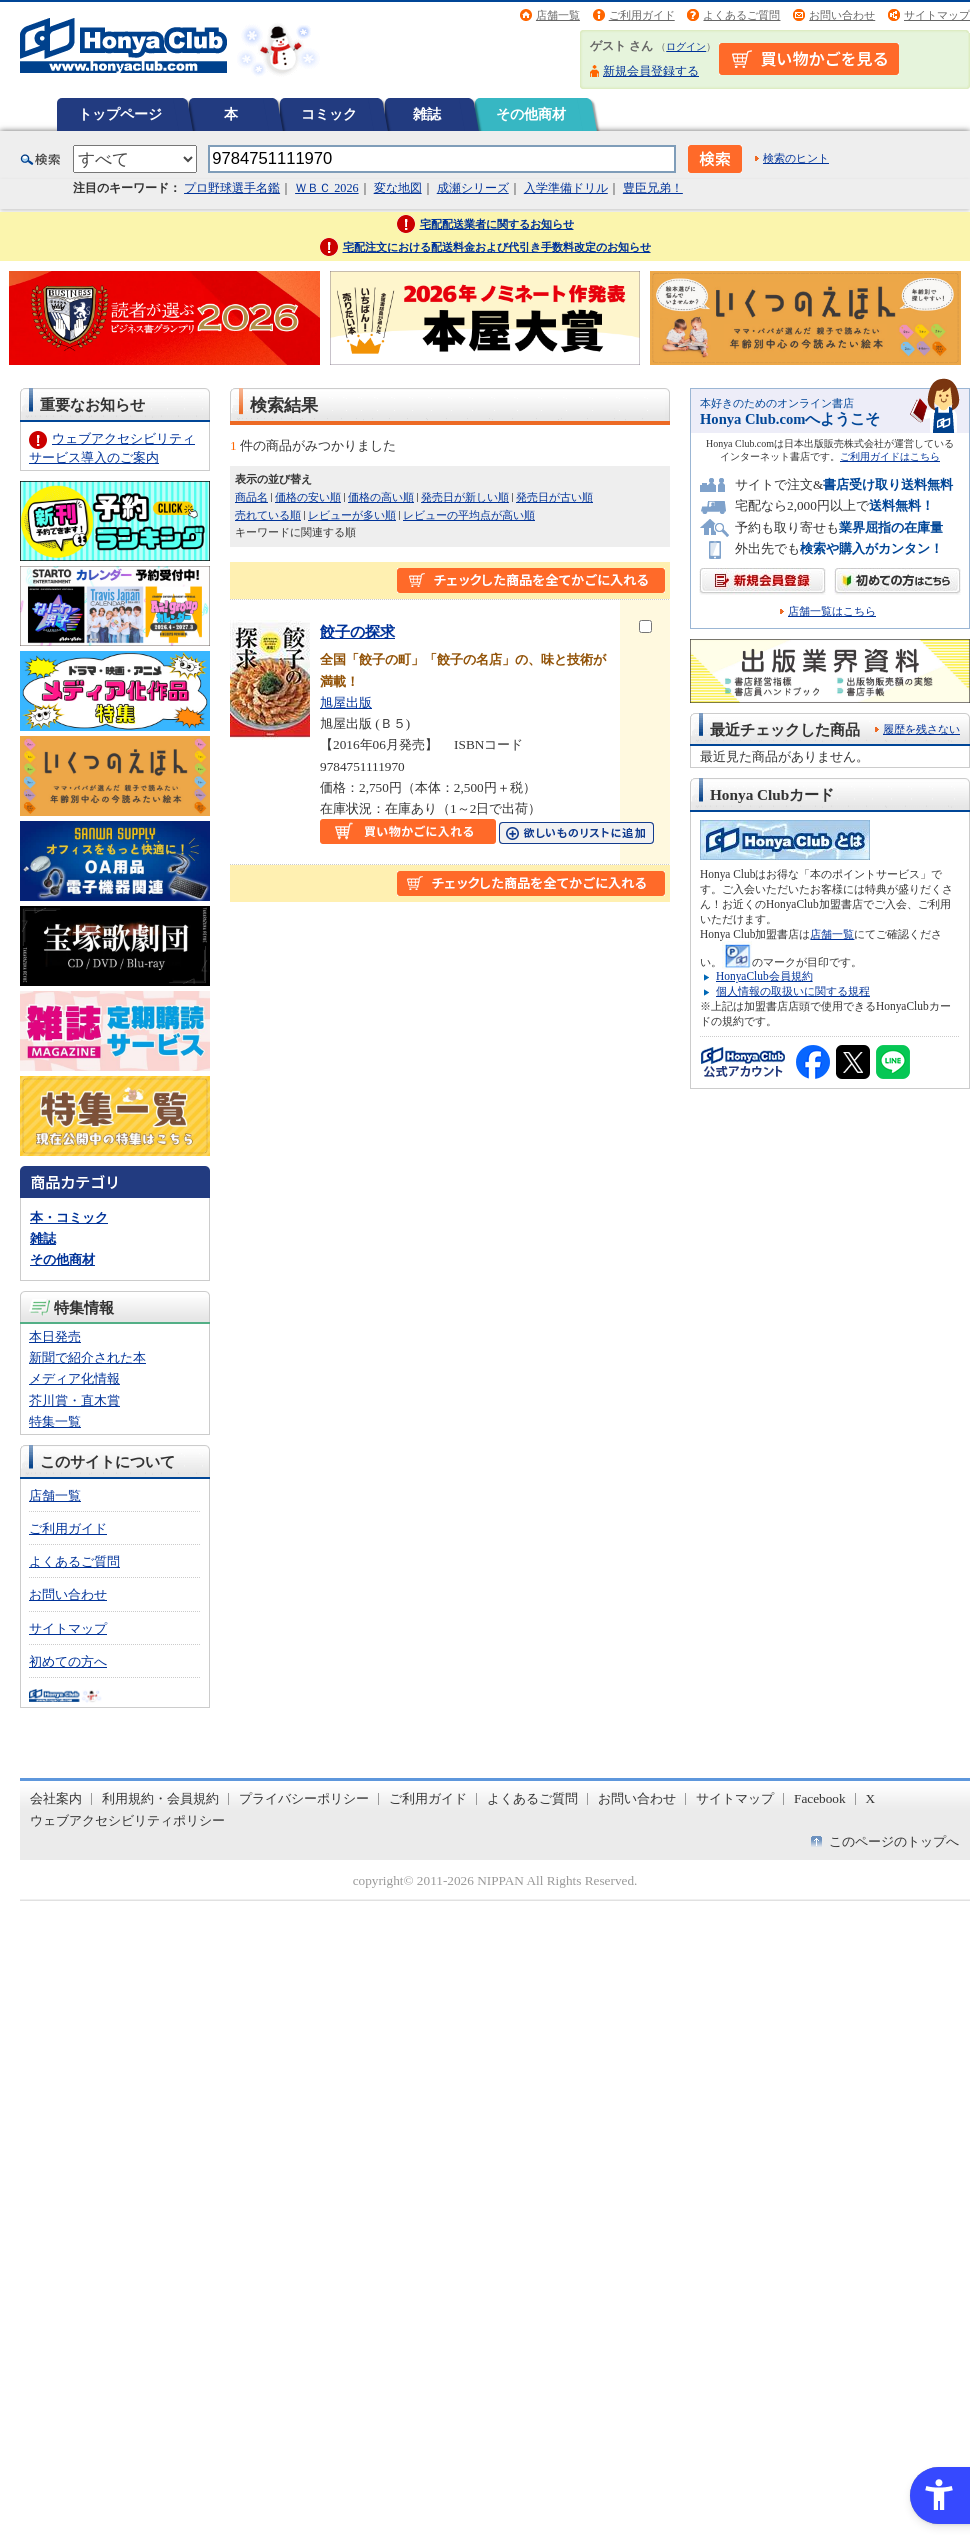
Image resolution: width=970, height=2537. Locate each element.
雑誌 (427, 114)
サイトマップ (937, 15)
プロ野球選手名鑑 (232, 188)
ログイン (686, 46)
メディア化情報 (74, 1378)
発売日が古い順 (554, 497)
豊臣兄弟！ (653, 188)
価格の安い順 (308, 497)
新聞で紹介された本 (87, 1357)
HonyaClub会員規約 (764, 976)
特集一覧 (55, 1421)
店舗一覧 (558, 15)
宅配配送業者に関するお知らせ (497, 224)
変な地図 (398, 188)
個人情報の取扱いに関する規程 (793, 991)
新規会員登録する (651, 71)
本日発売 (55, 1336)
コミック (329, 114)
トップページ (120, 114)
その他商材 (531, 114)
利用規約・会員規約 (160, 1798)
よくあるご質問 (741, 15)
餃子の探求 (357, 631)
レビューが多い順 (352, 515)
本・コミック (69, 1217)
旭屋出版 (346, 702)
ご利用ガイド (642, 15)
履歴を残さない (921, 729)
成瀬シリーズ (473, 188)
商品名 (251, 497)
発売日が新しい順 (465, 497)
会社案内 (56, 1798)
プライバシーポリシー (304, 1798)
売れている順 (268, 515)
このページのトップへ (894, 1841)
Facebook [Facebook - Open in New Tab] (820, 1798)
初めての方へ (68, 1661)
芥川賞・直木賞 (74, 1400)
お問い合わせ (842, 15)
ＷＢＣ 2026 (326, 188)
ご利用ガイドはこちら (890, 456)
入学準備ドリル (566, 188)
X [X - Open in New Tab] (871, 1798)
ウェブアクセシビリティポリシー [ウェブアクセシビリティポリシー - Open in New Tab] (127, 1820)
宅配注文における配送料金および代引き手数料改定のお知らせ (497, 247)
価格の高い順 (381, 497)
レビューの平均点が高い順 (469, 515)
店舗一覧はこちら (832, 611)
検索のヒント (796, 158)
